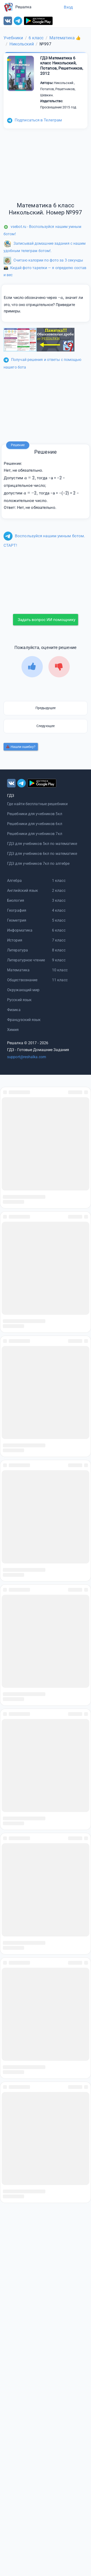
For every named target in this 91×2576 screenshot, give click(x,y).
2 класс (58, 890)
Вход (68, 7)
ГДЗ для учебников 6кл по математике (42, 853)
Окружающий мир (23, 990)
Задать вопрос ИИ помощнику (46, 619)
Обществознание (22, 980)
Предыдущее (45, 708)
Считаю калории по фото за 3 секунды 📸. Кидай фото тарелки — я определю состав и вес (45, 267)
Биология (15, 900)
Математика (18, 970)
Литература (17, 950)
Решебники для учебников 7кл (34, 833)
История (14, 940)
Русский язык (19, 1000)
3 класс (58, 900)
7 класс (58, 940)
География (16, 910)
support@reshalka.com (26, 1057)
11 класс (60, 980)
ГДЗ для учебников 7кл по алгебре (38, 863)
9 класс (58, 960)
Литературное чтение (26, 960)
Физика (14, 1010)
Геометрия (16, 920)
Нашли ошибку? (20, 747)
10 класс (60, 970)
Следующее (45, 726)
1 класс (58, 880)
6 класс (58, 930)
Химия (13, 1029)
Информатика (19, 930)
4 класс (58, 910)
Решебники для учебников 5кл (34, 814)
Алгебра (14, 880)
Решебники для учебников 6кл (34, 824)
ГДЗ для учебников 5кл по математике (42, 843)
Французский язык (24, 1019)
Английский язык (22, 890)
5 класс (58, 920)
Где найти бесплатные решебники (37, 804)
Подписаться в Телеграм (34, 120)
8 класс (58, 950)
